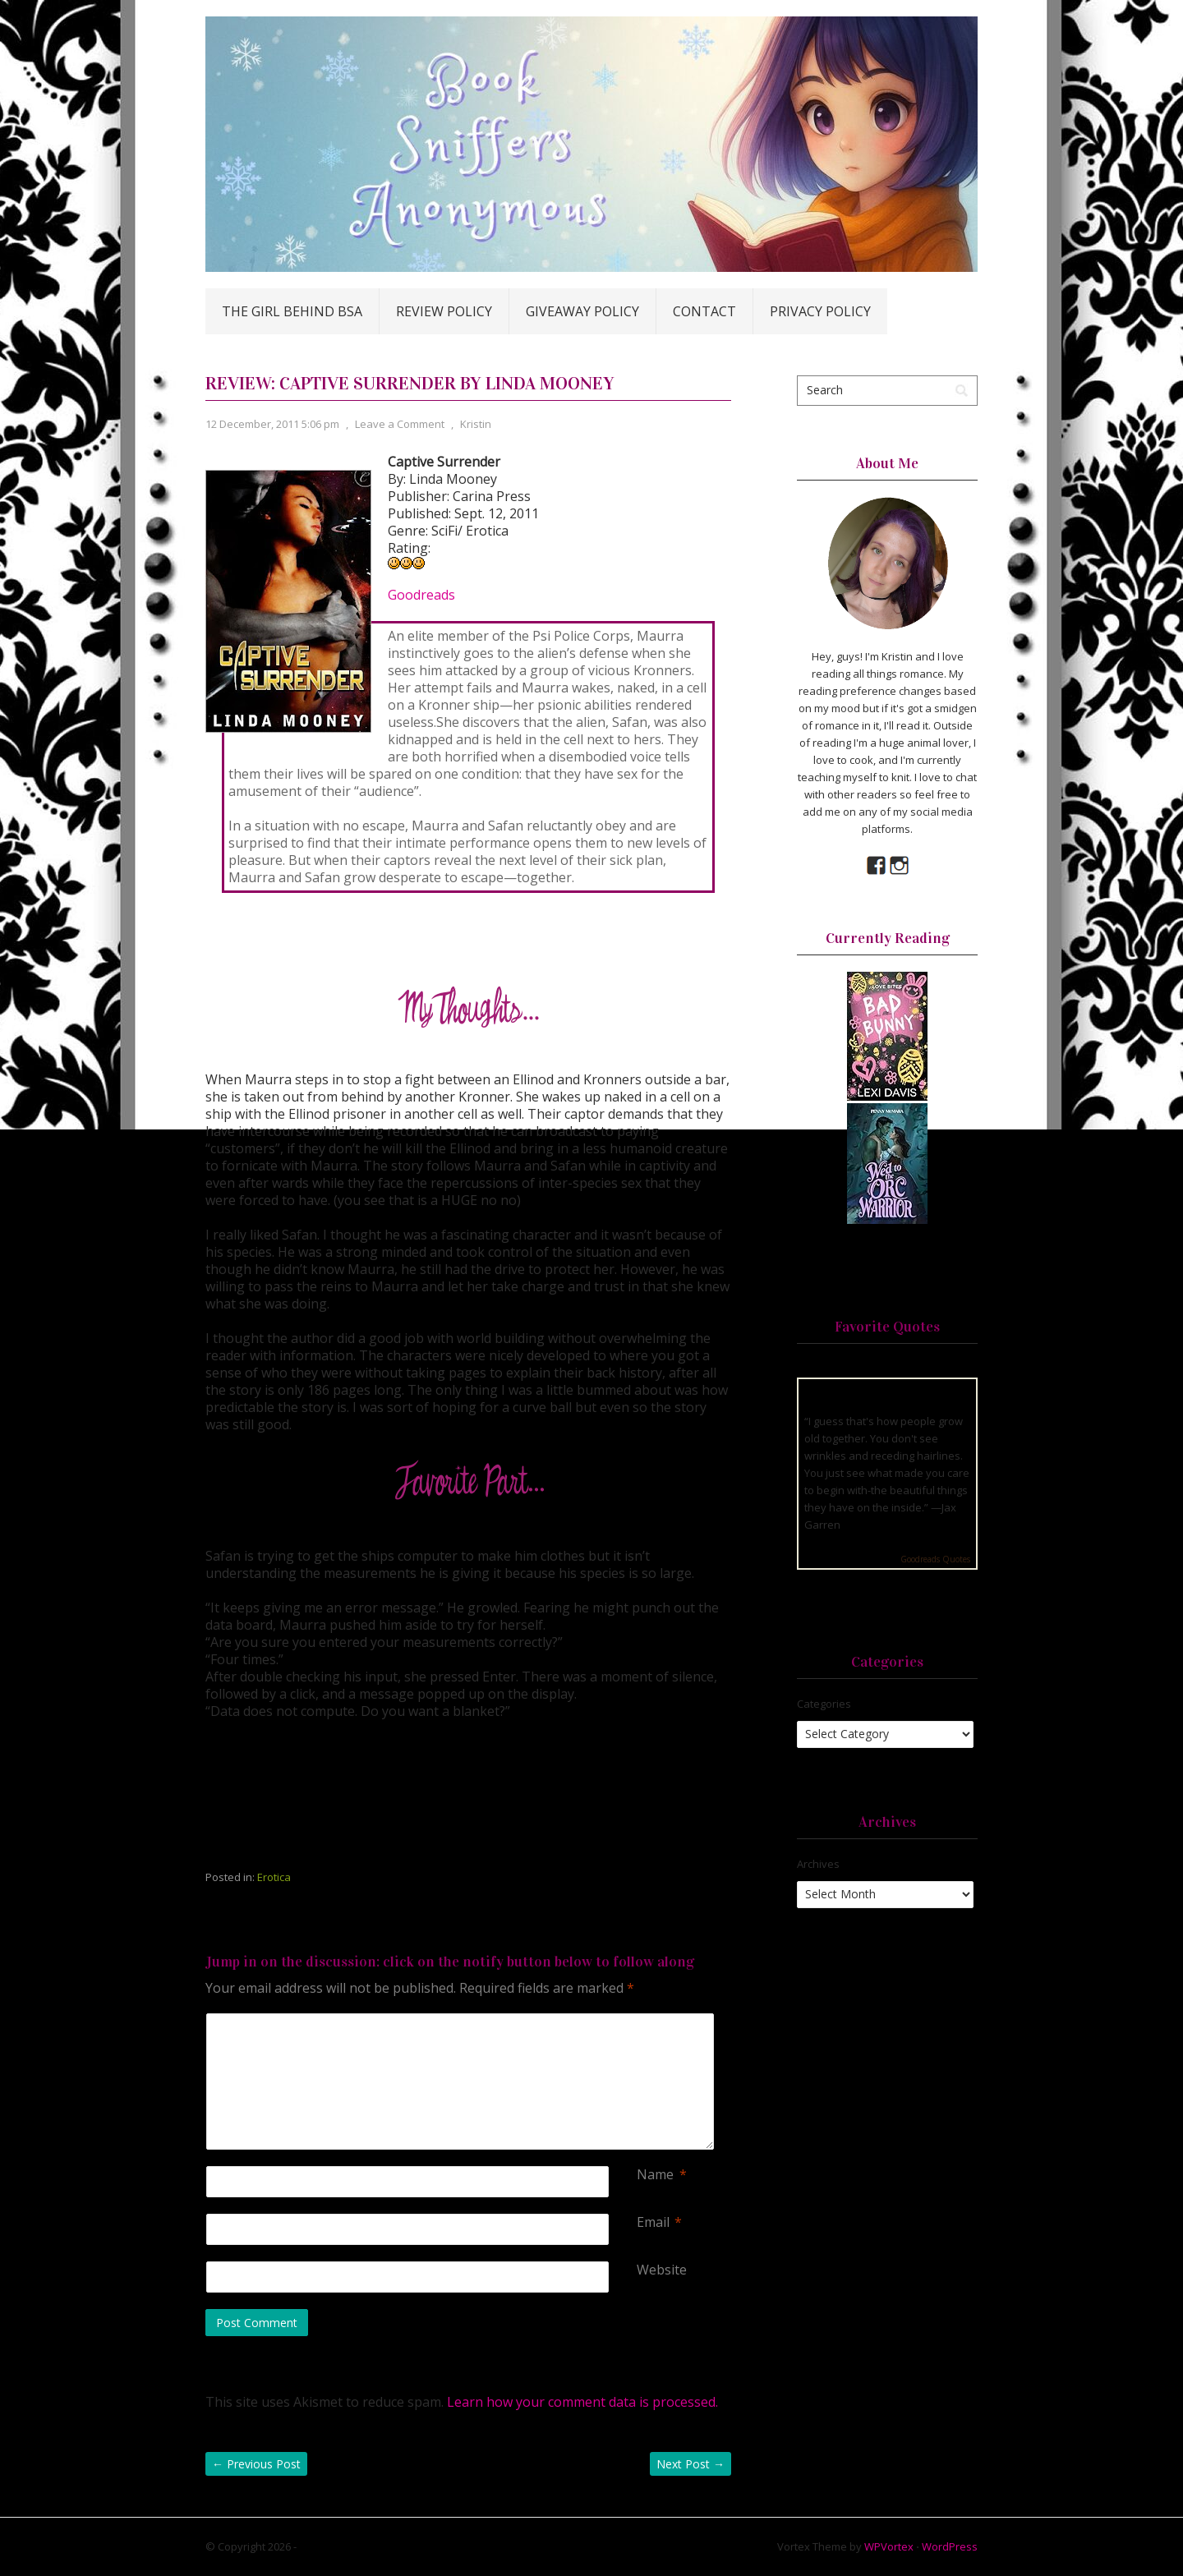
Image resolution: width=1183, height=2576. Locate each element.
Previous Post (256, 2464)
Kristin (475, 423)
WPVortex (889, 2546)
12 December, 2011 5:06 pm (272, 423)
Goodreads (421, 595)
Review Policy (444, 311)
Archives (818, 1863)
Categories (824, 1703)
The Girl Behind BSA (292, 311)
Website (662, 2270)
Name (655, 2174)
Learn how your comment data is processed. (582, 2402)
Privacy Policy (820, 311)
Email (653, 2222)
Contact (704, 311)
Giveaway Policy (582, 311)
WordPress (950, 2546)
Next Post (690, 2464)
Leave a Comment (399, 423)
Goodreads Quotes (935, 1559)
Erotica (274, 1877)
